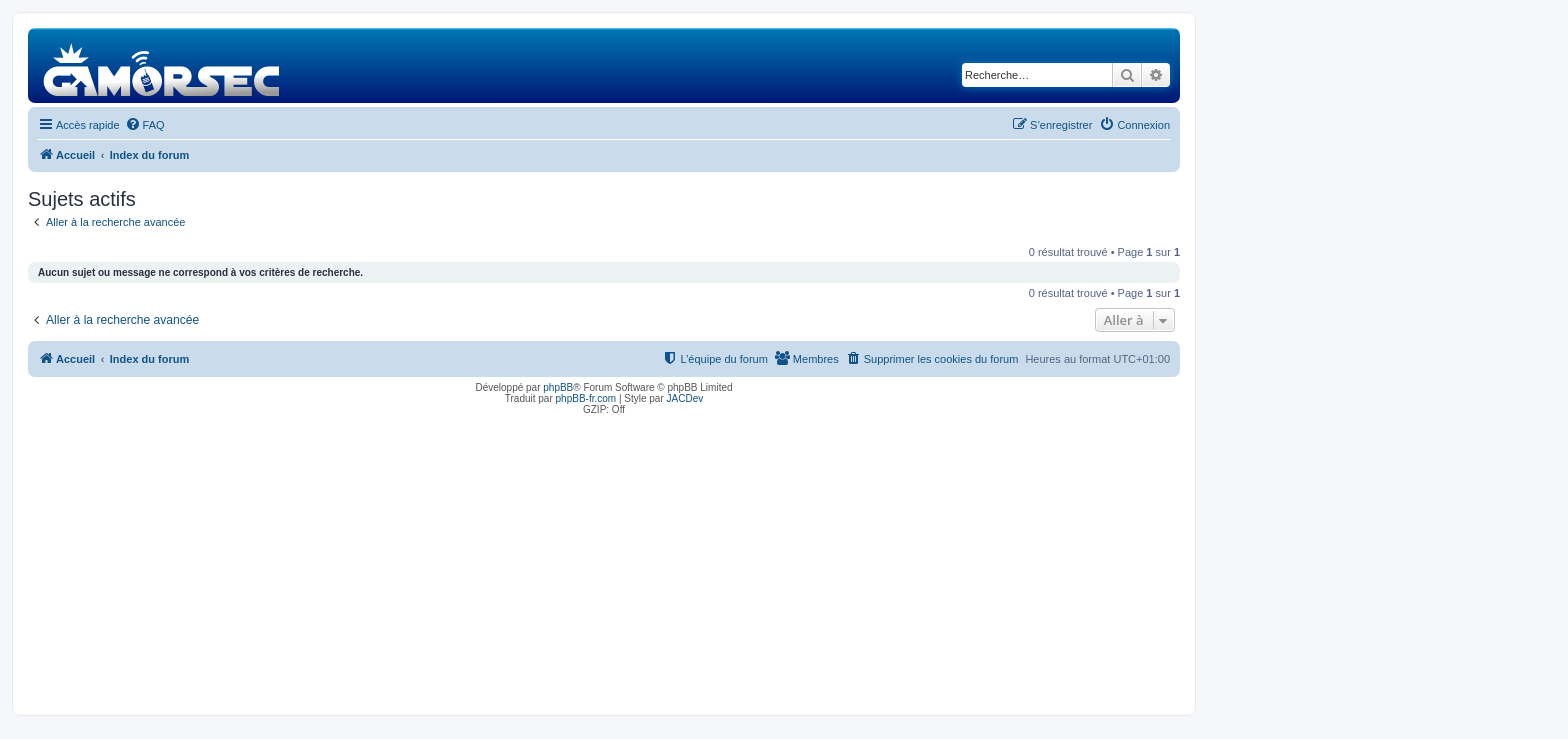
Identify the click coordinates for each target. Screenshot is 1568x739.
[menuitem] (145, 125)
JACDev (685, 398)
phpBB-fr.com (586, 398)
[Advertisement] (604, 560)
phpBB (558, 387)
